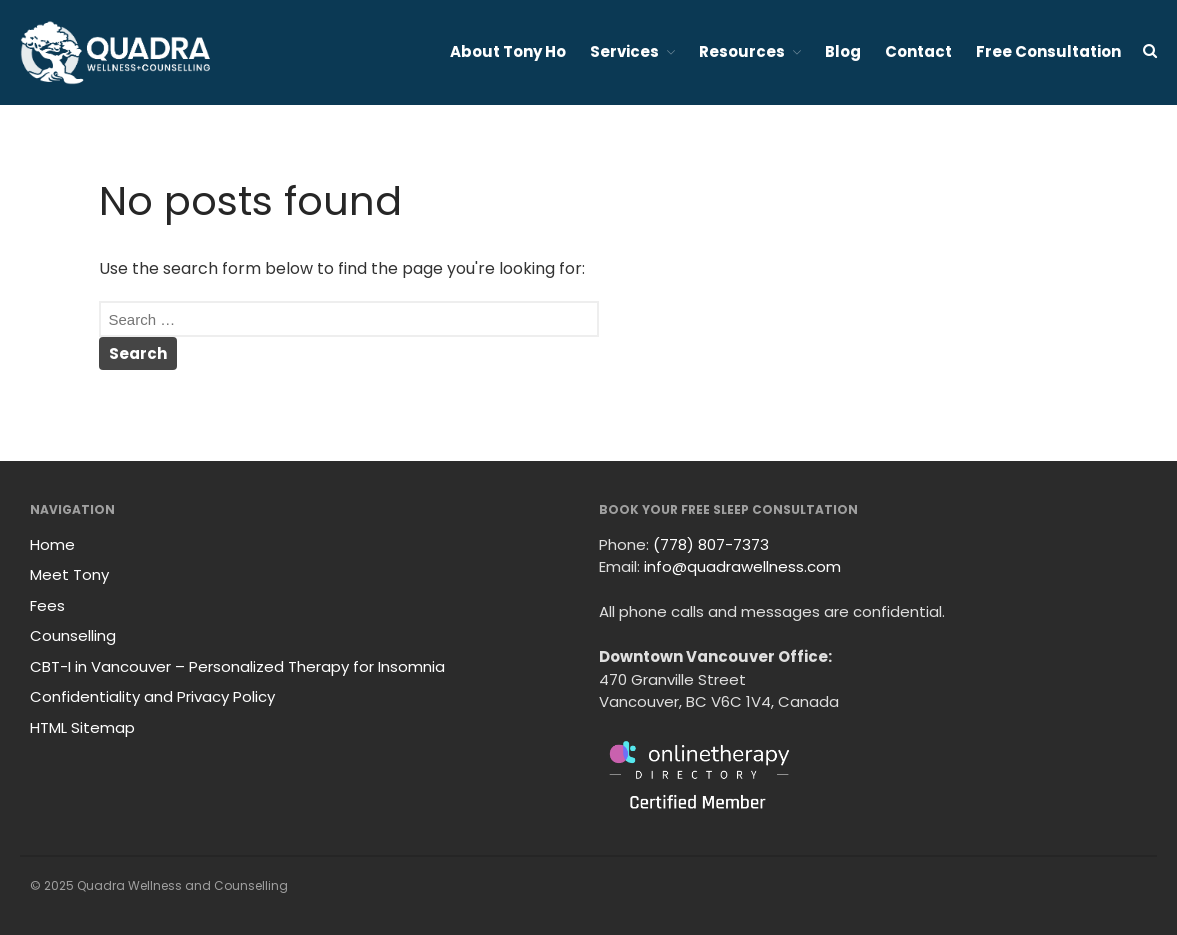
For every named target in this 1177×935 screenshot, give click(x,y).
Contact (918, 51)
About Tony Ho (508, 51)
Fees (47, 605)
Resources (742, 51)
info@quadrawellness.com (742, 566)
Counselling (73, 635)
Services (624, 51)
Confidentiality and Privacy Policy (152, 696)
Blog (843, 51)
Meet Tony (69, 574)
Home (52, 544)
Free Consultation (1048, 51)
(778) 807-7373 (711, 544)
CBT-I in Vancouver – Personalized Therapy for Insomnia (237, 666)
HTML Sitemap (82, 727)
